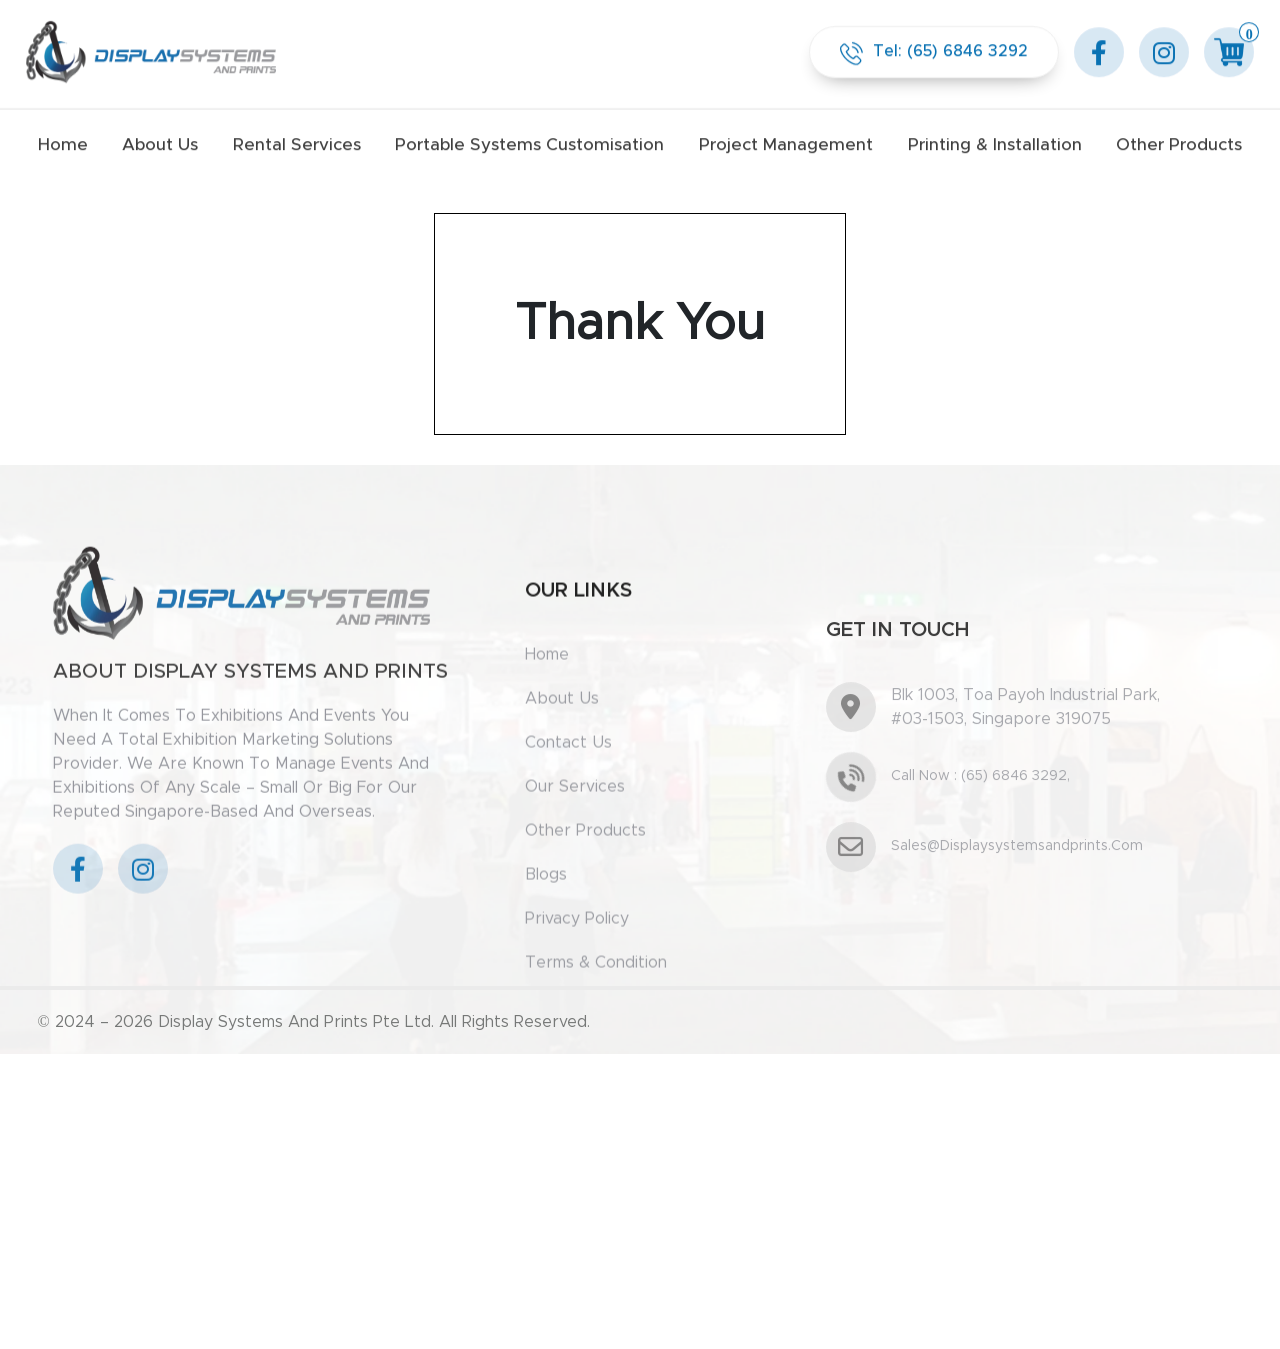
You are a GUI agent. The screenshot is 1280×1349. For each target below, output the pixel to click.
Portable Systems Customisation (529, 141)
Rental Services (297, 141)
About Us (160, 141)
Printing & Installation (995, 141)
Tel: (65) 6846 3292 (934, 49)
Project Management (786, 141)
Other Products (1179, 141)
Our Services (575, 826)
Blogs (546, 914)
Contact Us (568, 782)
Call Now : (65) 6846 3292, (980, 833)
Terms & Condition (596, 1002)
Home (63, 141)
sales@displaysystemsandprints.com (1017, 903)
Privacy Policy (577, 958)
